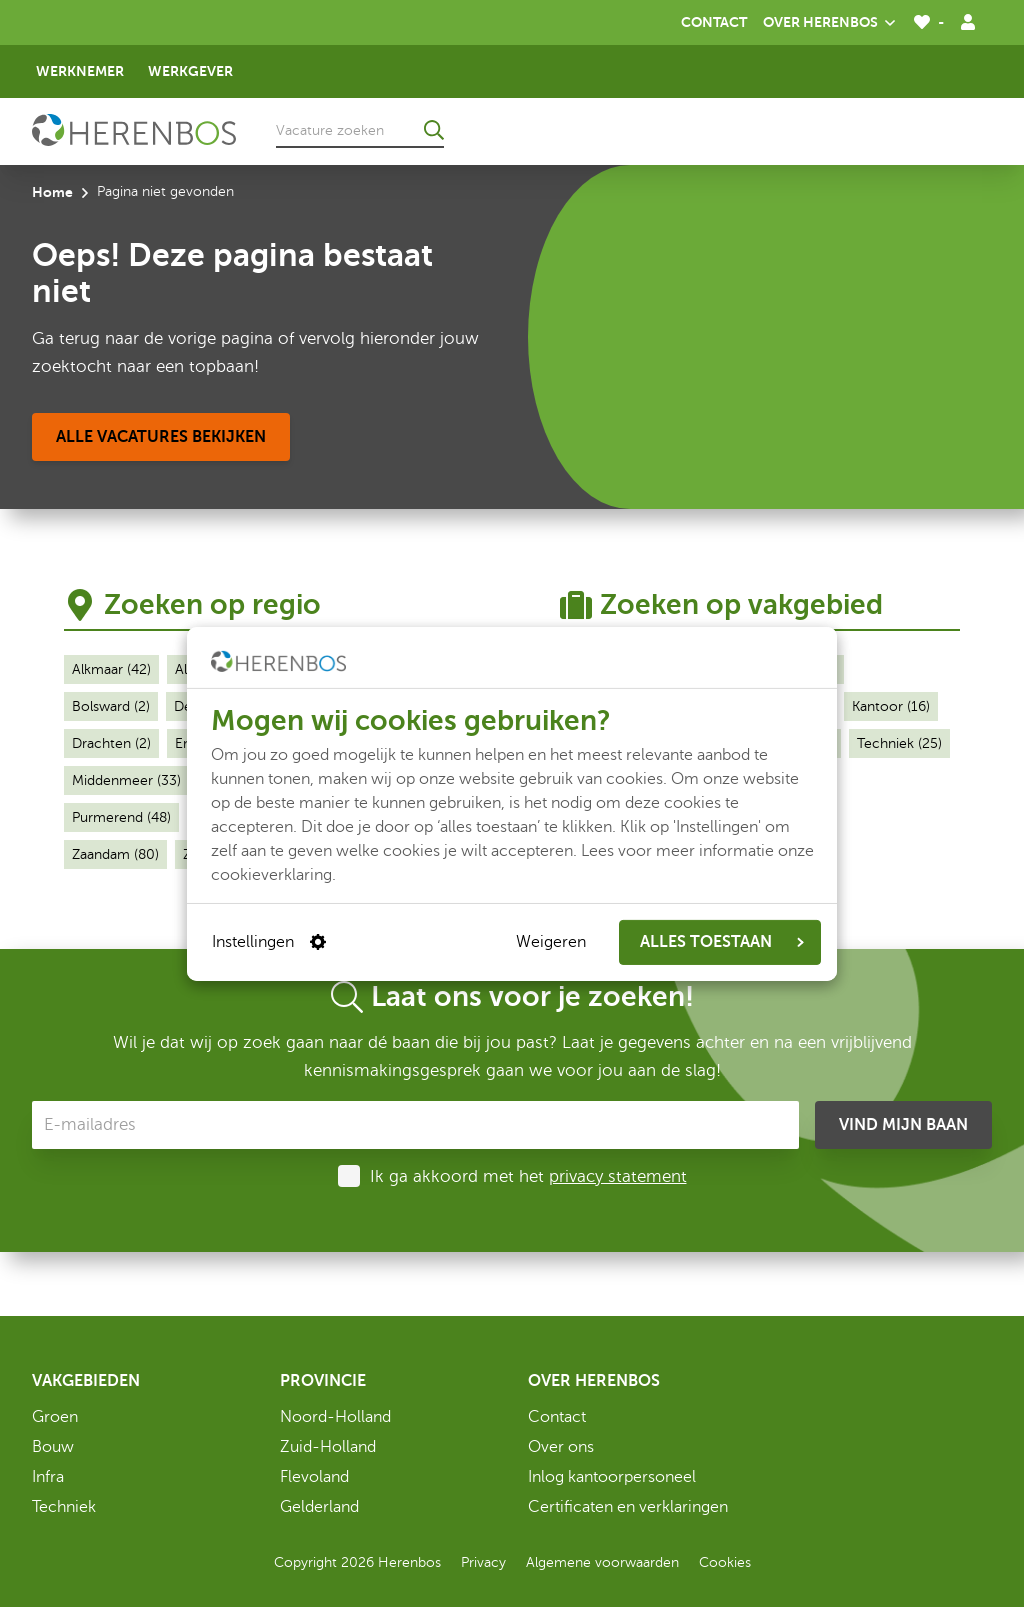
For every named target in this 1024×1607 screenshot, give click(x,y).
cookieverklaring (271, 874)
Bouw (53, 1447)
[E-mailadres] (415, 1125)
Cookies (725, 1562)
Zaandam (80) (115, 854)
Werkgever (190, 71)
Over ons (561, 1447)
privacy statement (618, 1176)
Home (52, 192)
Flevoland (314, 1477)
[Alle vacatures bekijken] (161, 437)
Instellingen (269, 942)
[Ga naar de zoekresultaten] (434, 130)
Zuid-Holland (328, 1447)
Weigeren (551, 942)
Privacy (483, 1562)
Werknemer (80, 71)
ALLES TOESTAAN (722, 942)
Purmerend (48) (121, 817)
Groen (55, 1417)
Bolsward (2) (111, 706)
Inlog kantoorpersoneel (612, 1477)
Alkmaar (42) (111, 669)
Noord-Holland (335, 1417)
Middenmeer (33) (126, 780)
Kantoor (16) (891, 706)
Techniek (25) (899, 743)
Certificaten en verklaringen (628, 1507)
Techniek (64, 1507)
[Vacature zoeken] (360, 130)
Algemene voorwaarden (602, 1562)
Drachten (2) (111, 743)
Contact (714, 22)
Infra (48, 1477)
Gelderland (319, 1507)
